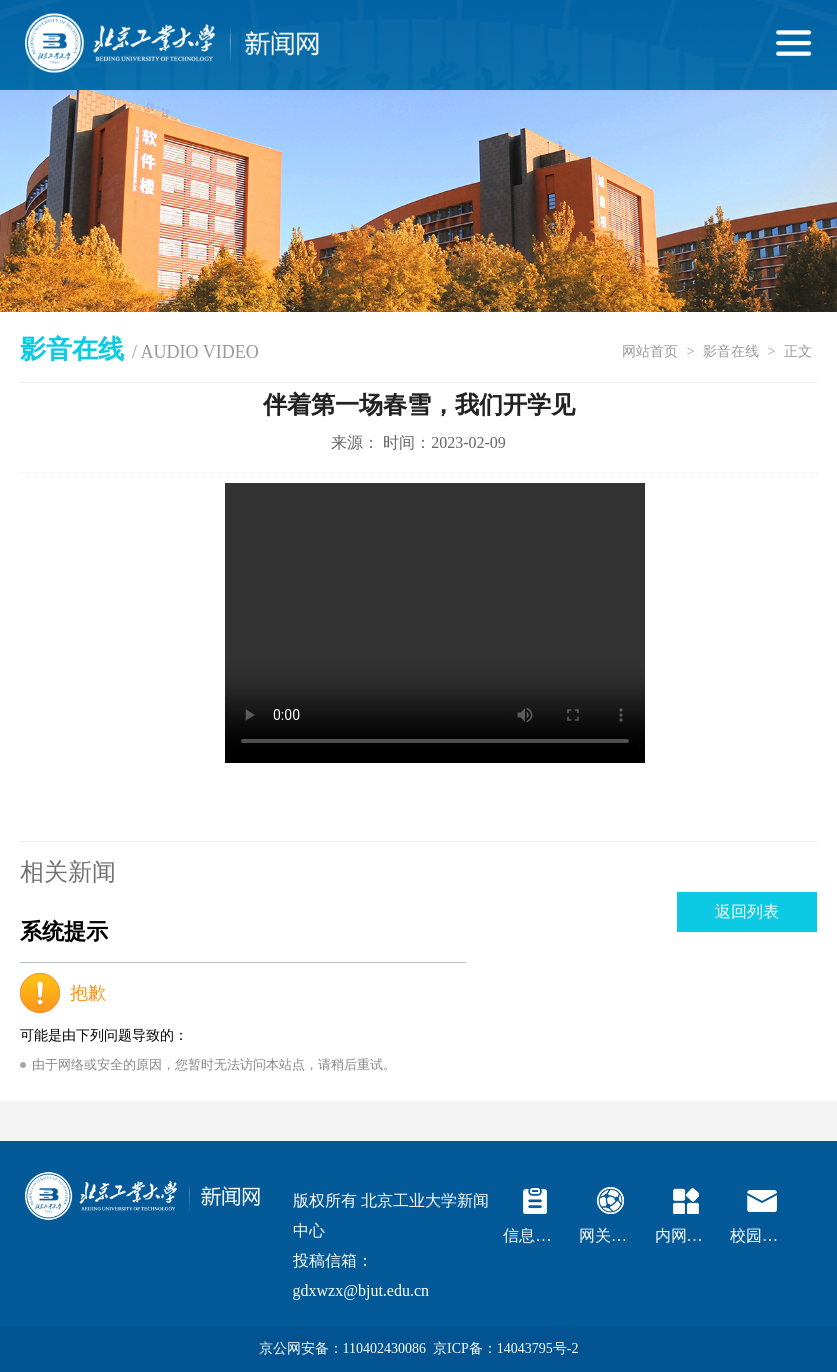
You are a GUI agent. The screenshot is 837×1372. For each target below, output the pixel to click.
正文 (798, 351)
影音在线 (731, 351)
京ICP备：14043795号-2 (505, 1348)
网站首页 (650, 351)
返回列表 (747, 911)
